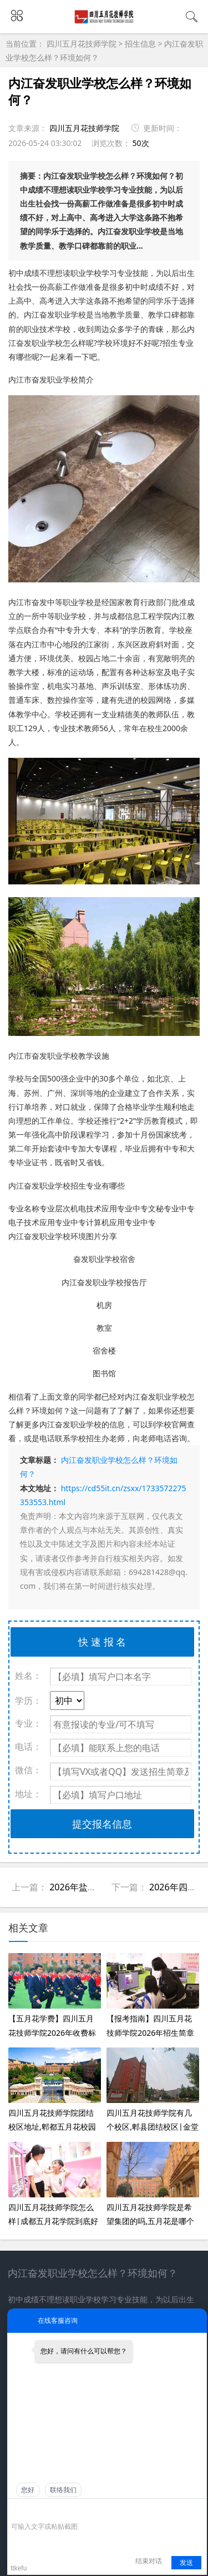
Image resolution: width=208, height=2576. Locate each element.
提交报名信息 (102, 1823)
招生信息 (140, 43)
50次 (141, 143)
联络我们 (63, 2490)
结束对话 (148, 2561)
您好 (27, 2490)
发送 (186, 2563)
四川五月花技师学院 (83, 43)
